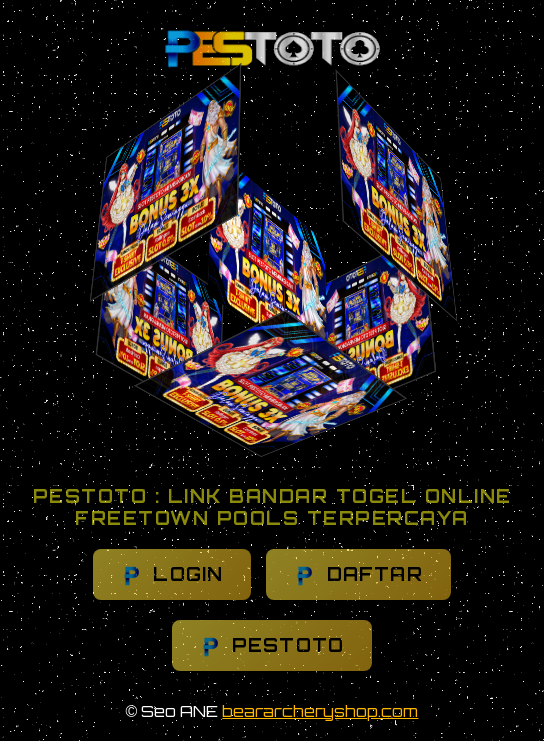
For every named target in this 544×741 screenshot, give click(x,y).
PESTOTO (272, 645)
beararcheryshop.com (320, 711)
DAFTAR (358, 574)
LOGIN (172, 574)
